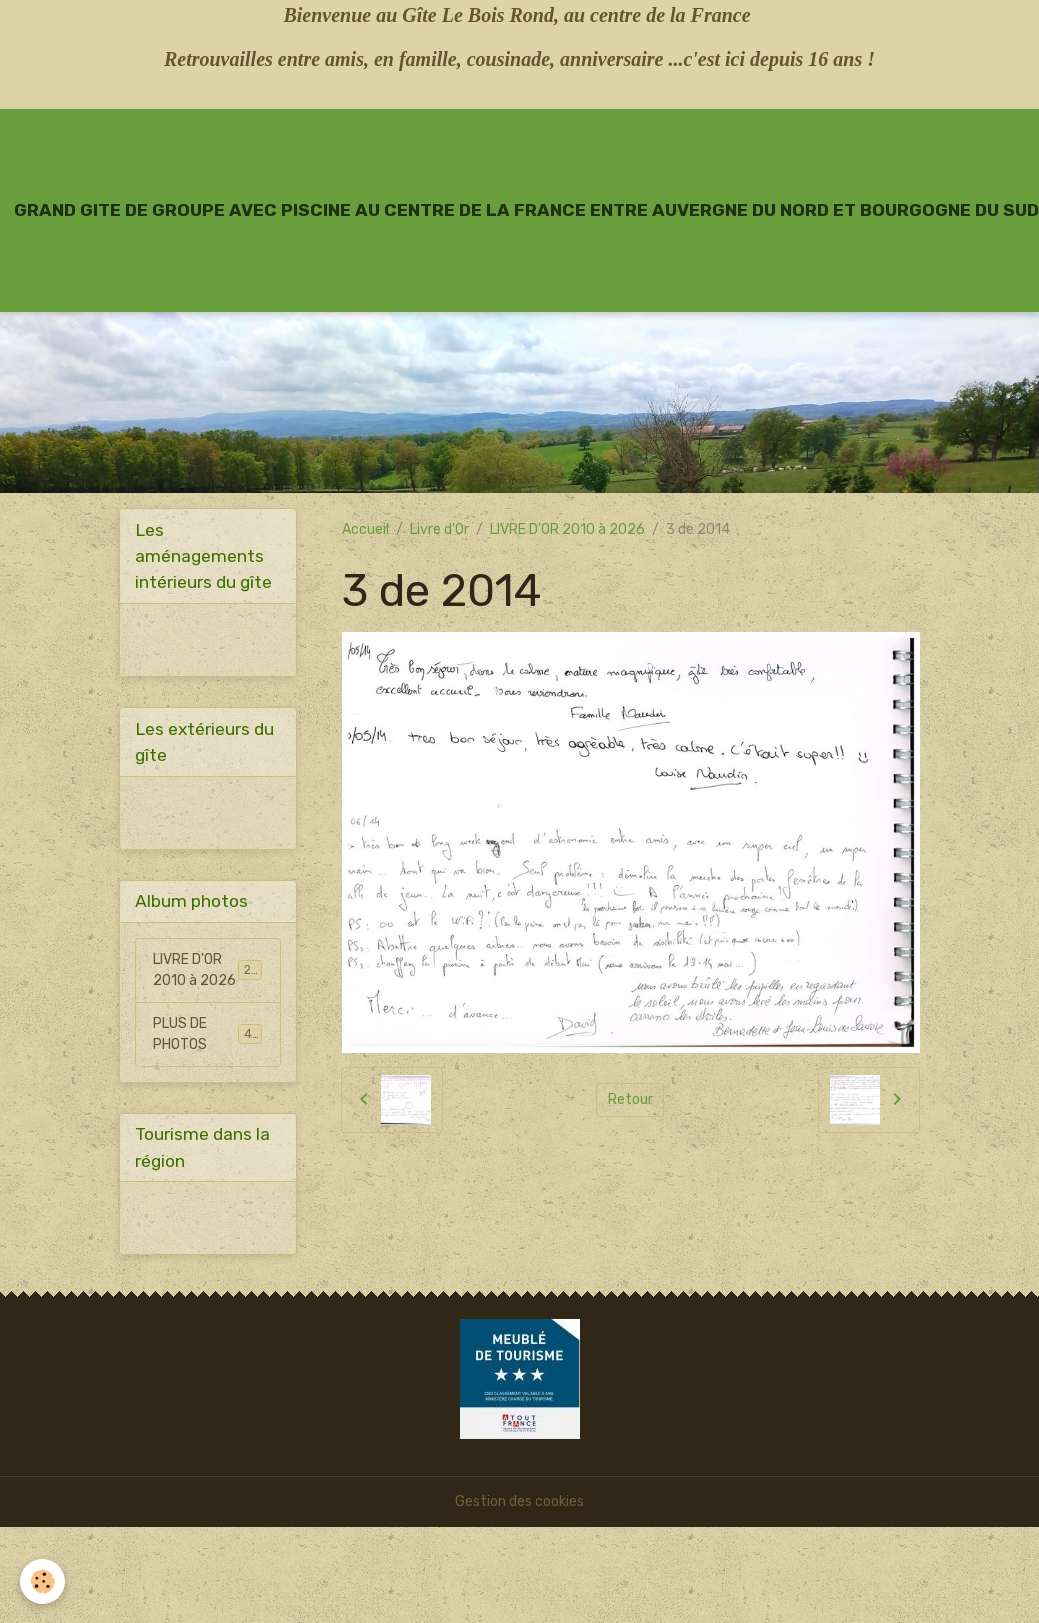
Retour (630, 1099)
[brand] (526, 210)
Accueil (365, 529)
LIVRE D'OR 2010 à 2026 (567, 529)
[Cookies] (42, 1581)
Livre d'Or (439, 529)
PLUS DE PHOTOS (207, 1034)
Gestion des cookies (519, 1501)
